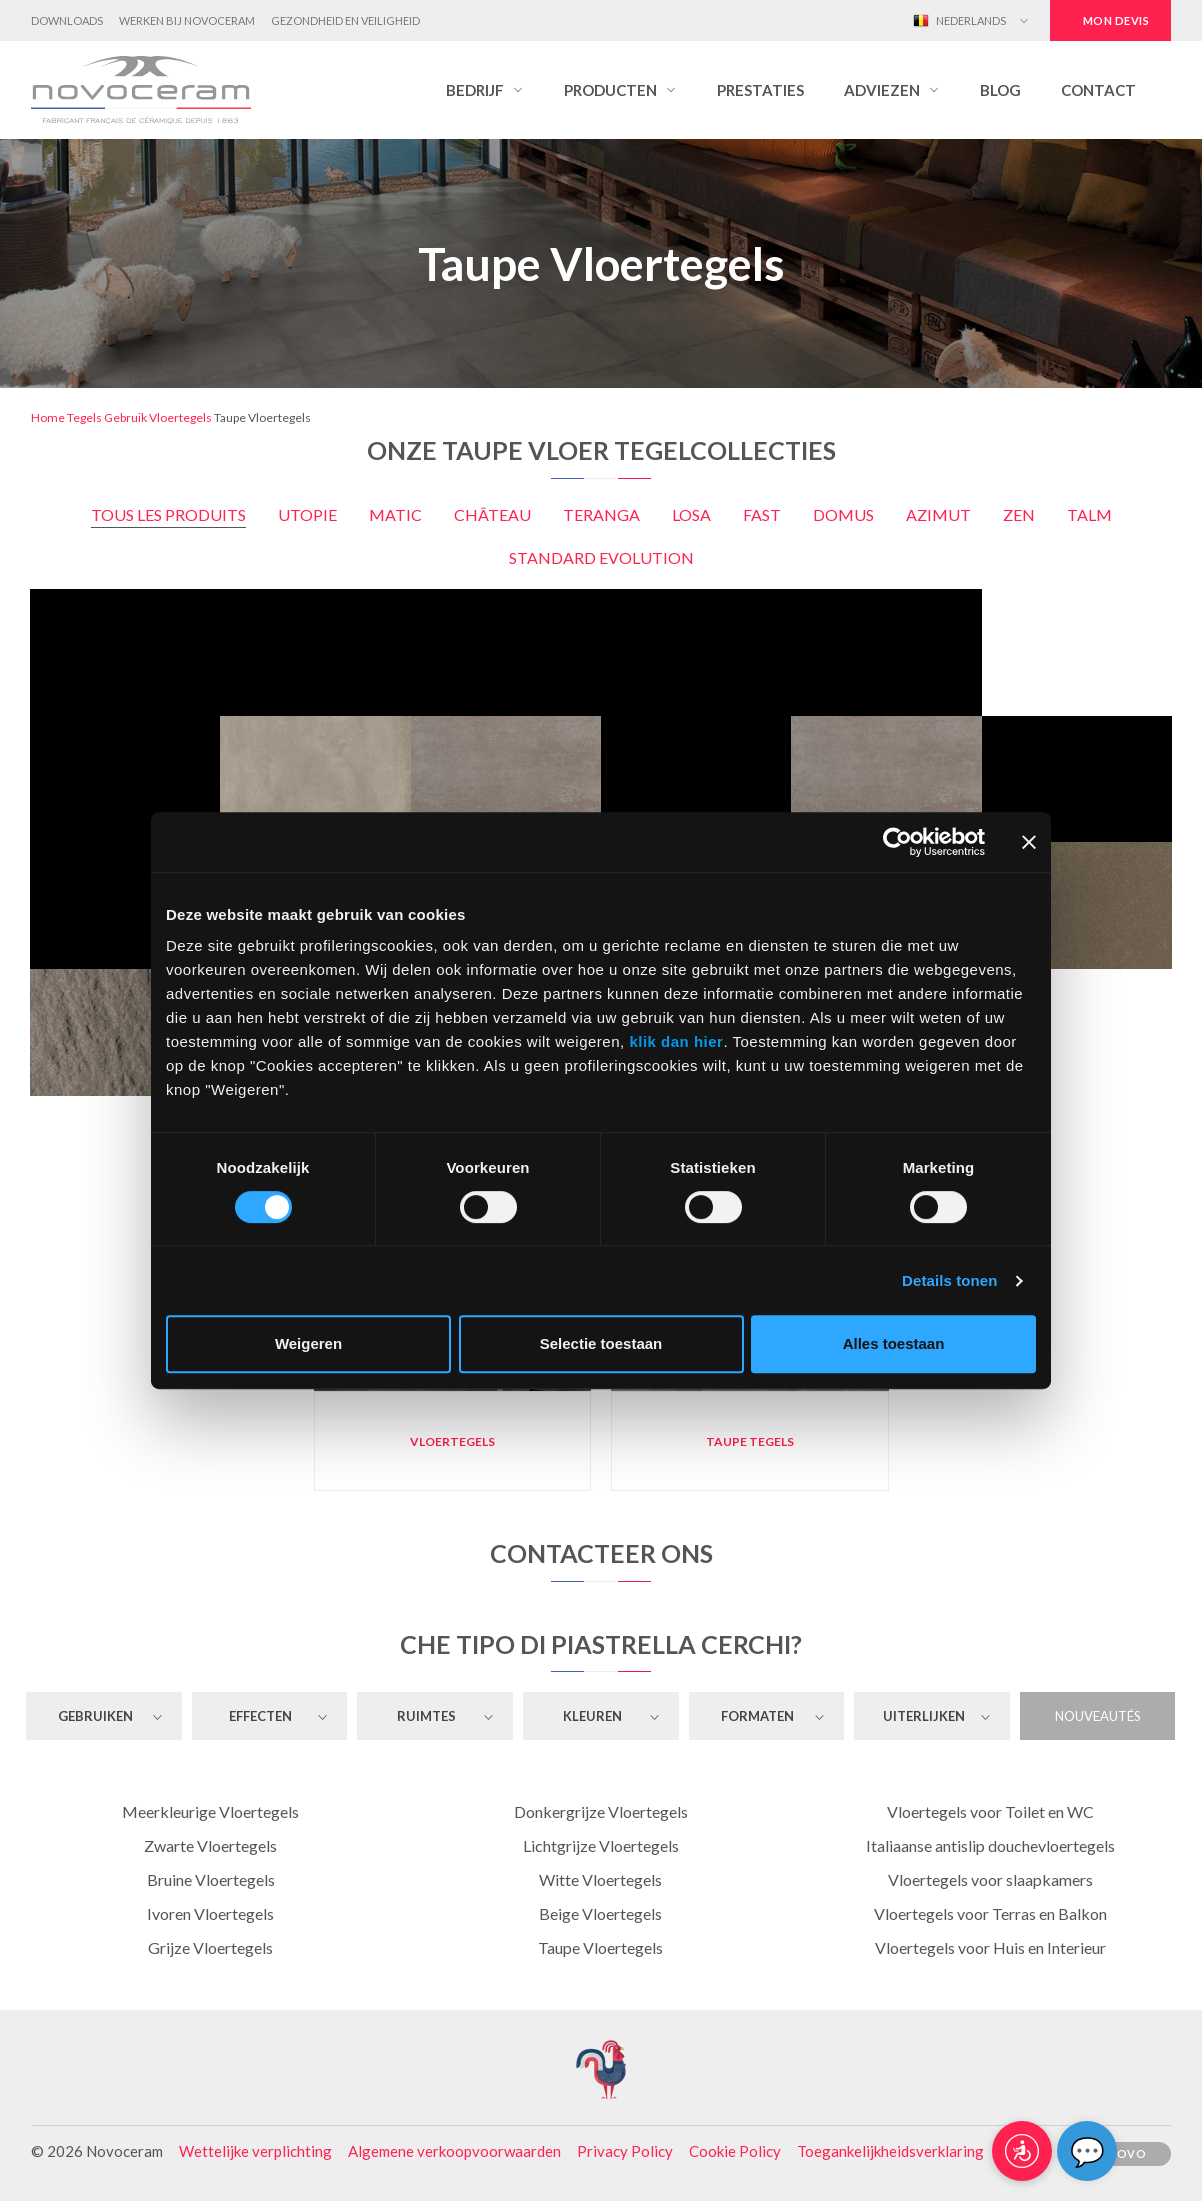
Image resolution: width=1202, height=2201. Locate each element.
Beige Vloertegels (600, 1913)
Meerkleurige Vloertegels (210, 1811)
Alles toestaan (894, 1343)
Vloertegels (180, 417)
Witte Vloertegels (600, 1879)
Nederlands (959, 21)
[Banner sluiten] (1029, 842)
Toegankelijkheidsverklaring (890, 2151)
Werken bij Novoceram (187, 20)
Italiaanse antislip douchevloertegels (990, 1845)
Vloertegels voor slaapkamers (990, 1879)
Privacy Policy (625, 2151)
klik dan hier (676, 1041)
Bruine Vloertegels (211, 1879)
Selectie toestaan (601, 1343)
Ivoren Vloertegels (210, 1913)
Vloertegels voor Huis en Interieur (990, 1947)
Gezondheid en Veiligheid (345, 20)
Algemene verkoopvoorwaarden (454, 2151)
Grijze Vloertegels (210, 1947)
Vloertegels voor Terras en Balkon (990, 1913)
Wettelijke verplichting (255, 2151)
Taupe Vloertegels (600, 1947)
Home (48, 417)
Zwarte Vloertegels (210, 1845)
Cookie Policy (735, 2151)
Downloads (67, 20)
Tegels (84, 417)
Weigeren (308, 1343)
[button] (485, 90)
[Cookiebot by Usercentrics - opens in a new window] (897, 842)
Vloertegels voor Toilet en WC (990, 1811)
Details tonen (949, 1280)
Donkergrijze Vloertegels (601, 1811)
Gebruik (125, 417)
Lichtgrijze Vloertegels (601, 1845)
